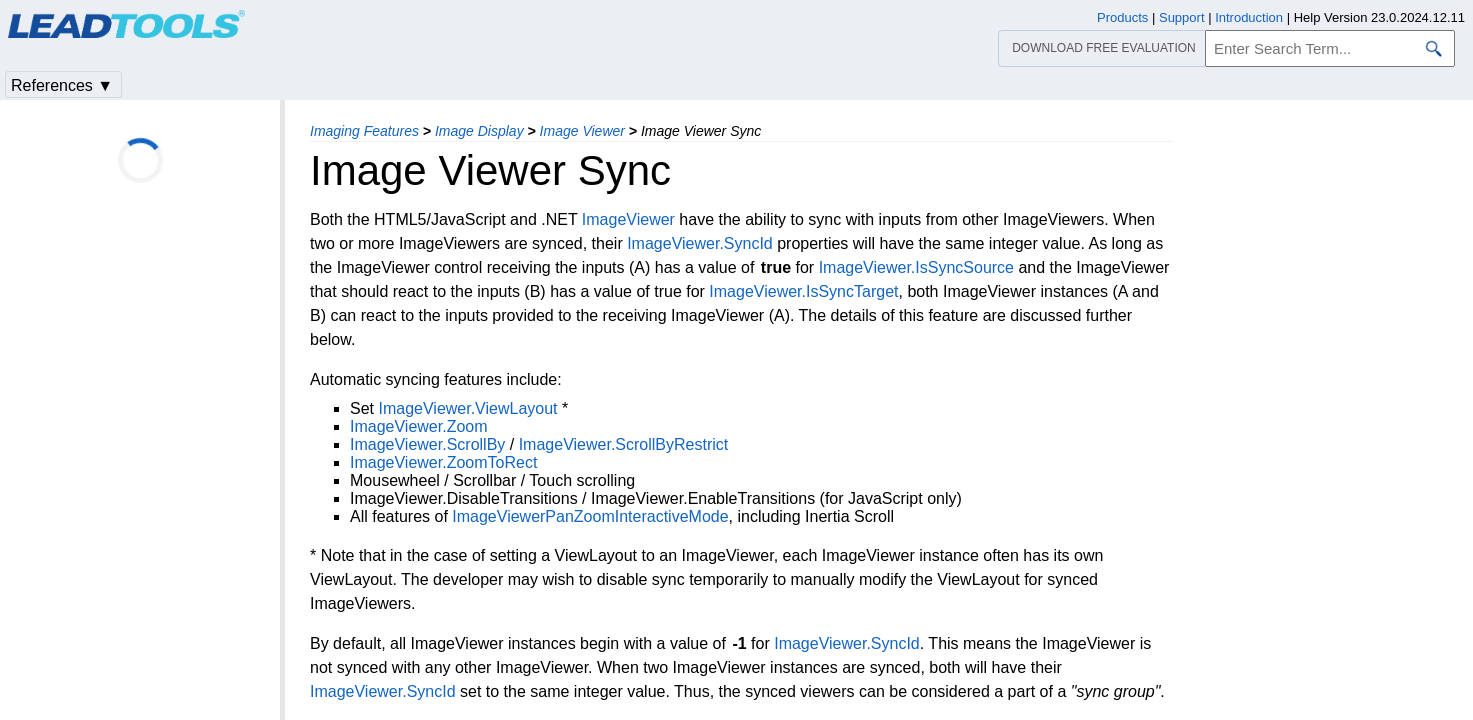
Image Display (479, 131)
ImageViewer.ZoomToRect (443, 462)
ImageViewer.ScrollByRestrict (624, 444)
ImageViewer (628, 219)
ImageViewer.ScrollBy (427, 444)
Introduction (1249, 17)
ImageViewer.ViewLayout (467, 408)
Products (1122, 17)
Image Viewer (582, 131)
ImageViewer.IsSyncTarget (803, 291)
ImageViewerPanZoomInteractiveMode (590, 516)
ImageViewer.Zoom (419, 426)
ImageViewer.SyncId (700, 243)
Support (1182, 17)
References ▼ (62, 85)
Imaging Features (364, 131)
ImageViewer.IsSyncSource (916, 267)
